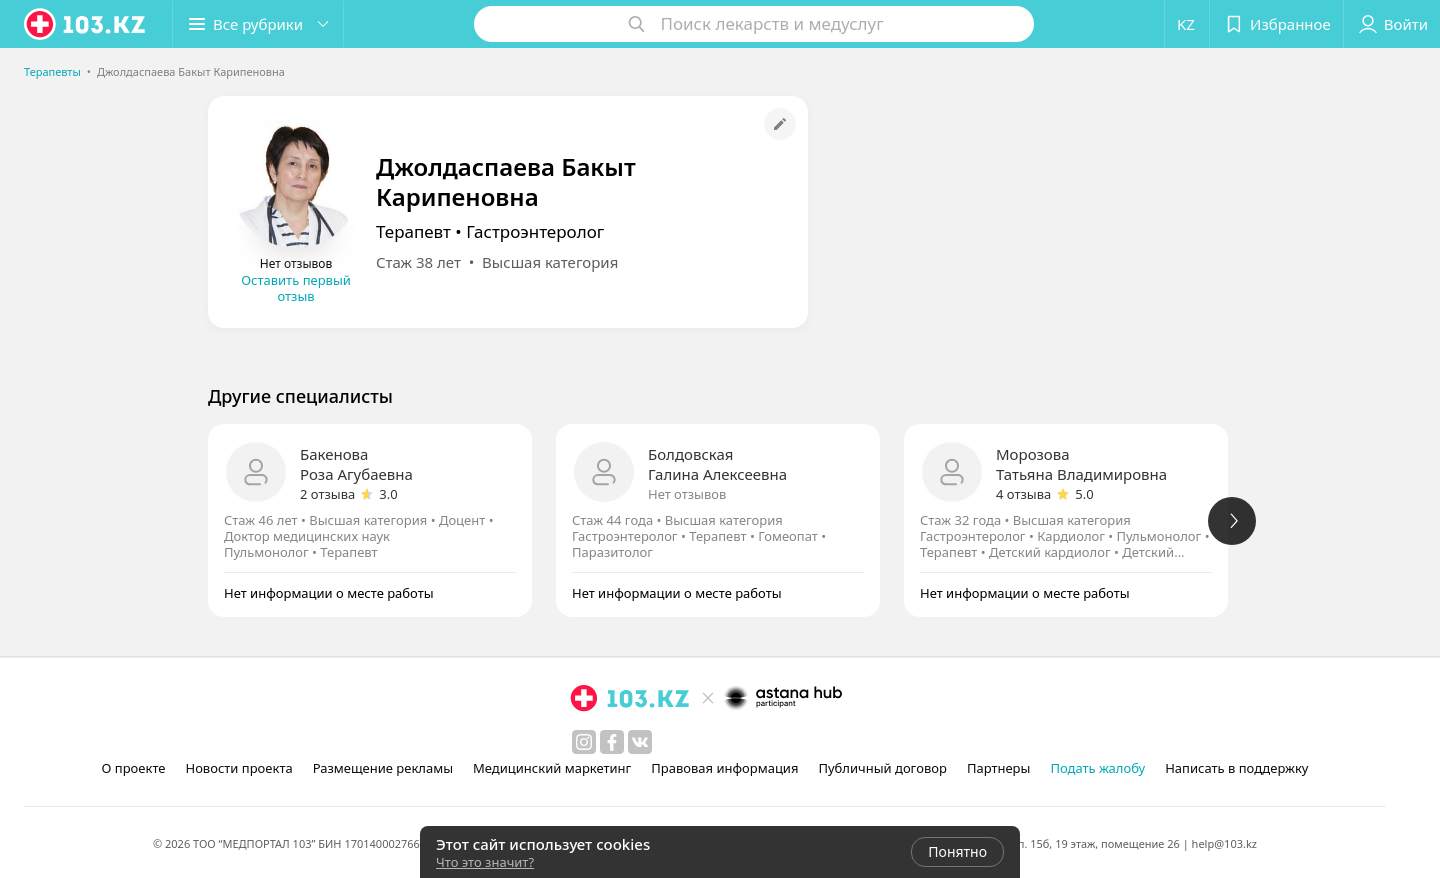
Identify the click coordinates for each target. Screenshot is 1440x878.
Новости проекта (238, 768)
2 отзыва (327, 494)
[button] (258, 24)
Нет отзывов (687, 494)
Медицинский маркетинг (552, 768)
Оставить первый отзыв (296, 288)
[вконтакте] (640, 742)
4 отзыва (1023, 494)
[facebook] (612, 742)
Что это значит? (485, 862)
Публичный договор (882, 768)
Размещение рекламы (383, 768)
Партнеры (999, 768)
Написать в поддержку (1236, 768)
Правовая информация (724, 768)
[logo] (86, 24)
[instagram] (584, 742)
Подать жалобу (1097, 768)
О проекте (134, 768)
